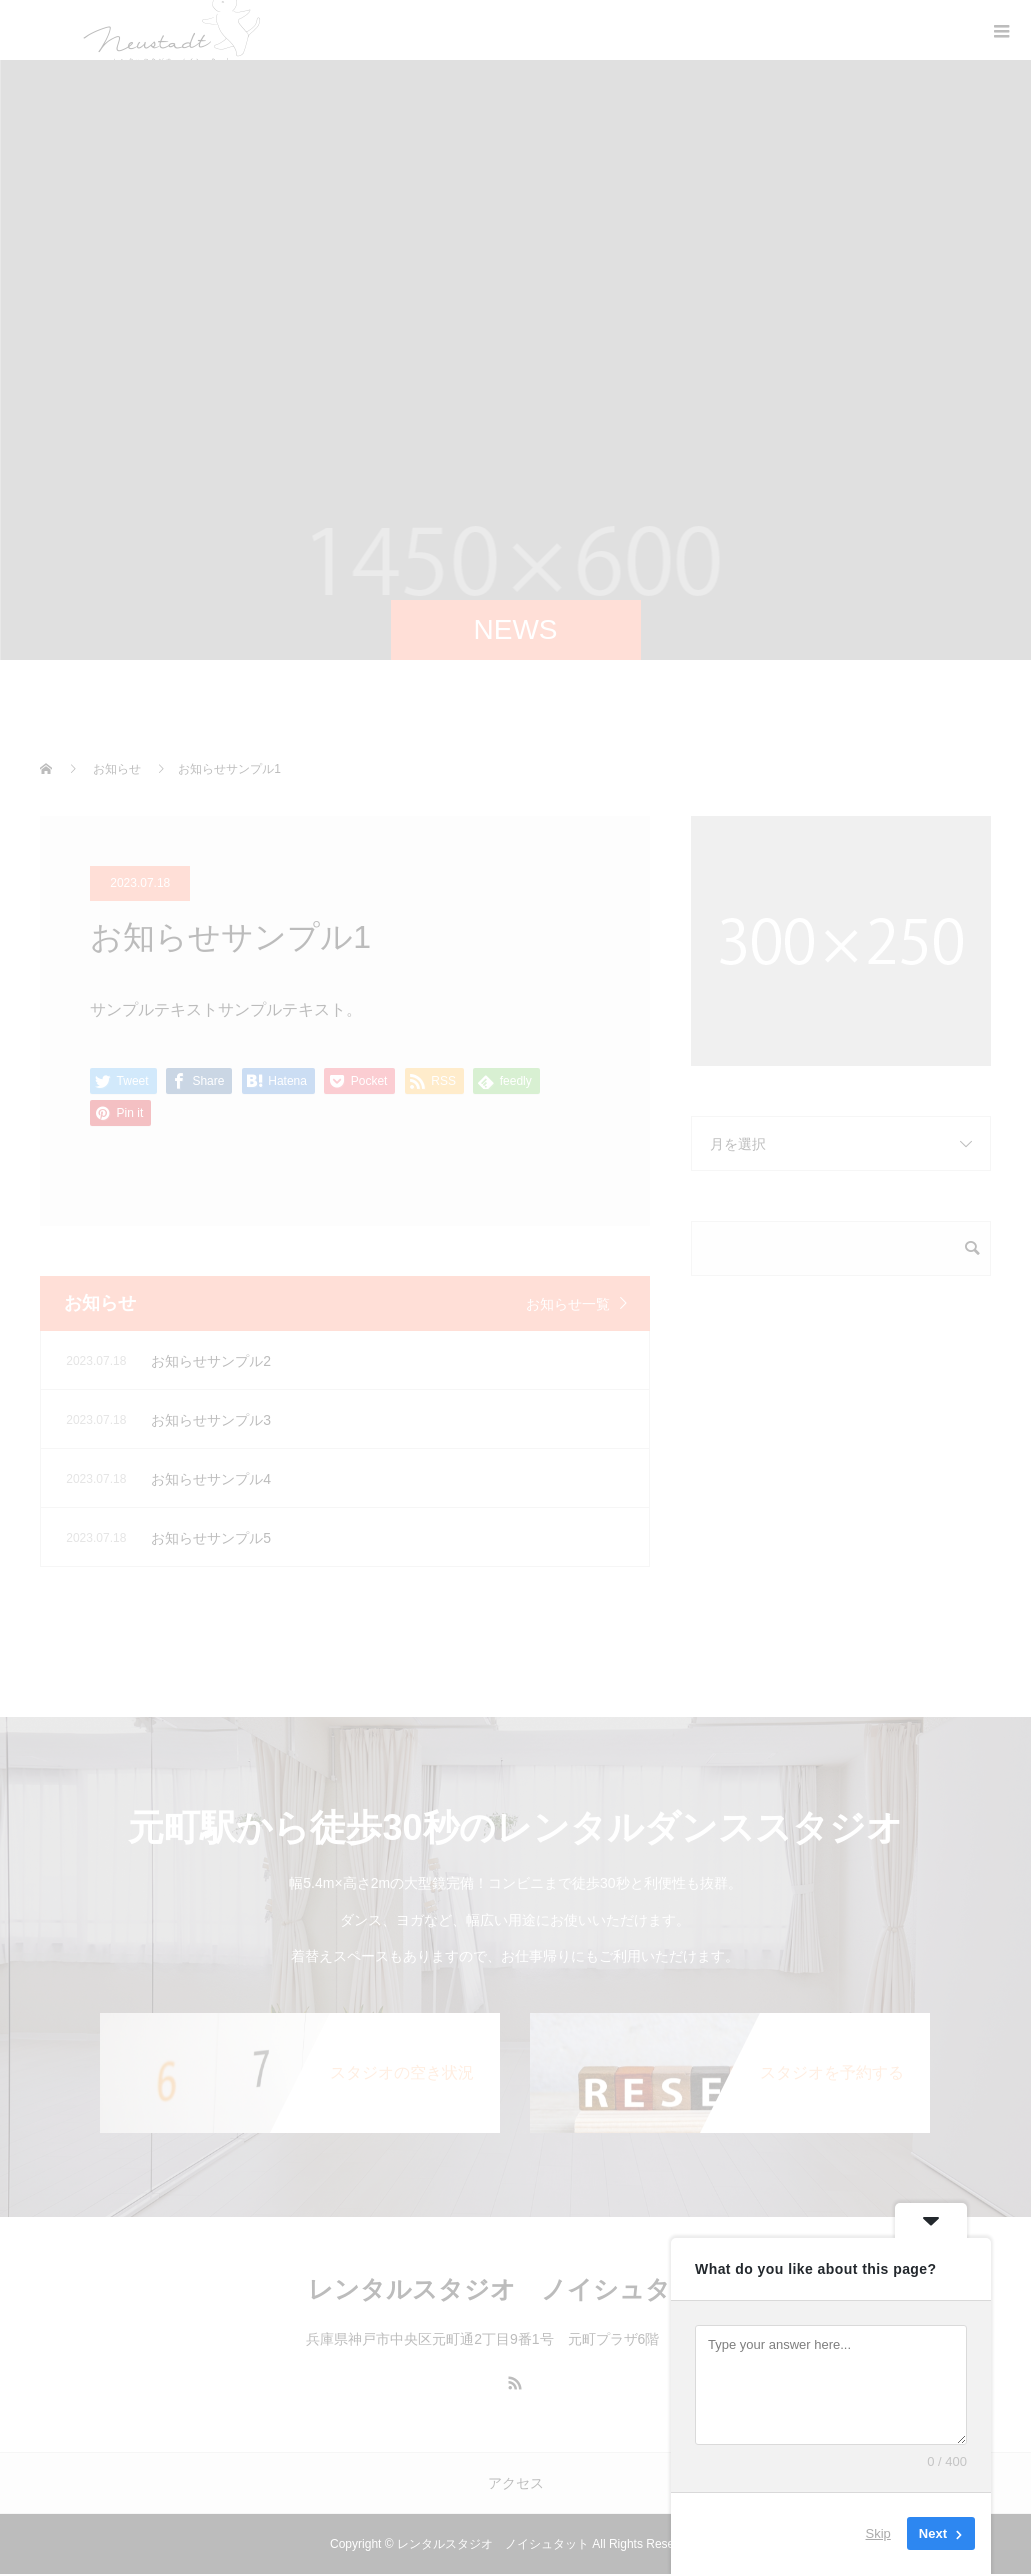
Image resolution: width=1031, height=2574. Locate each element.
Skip (878, 2533)
